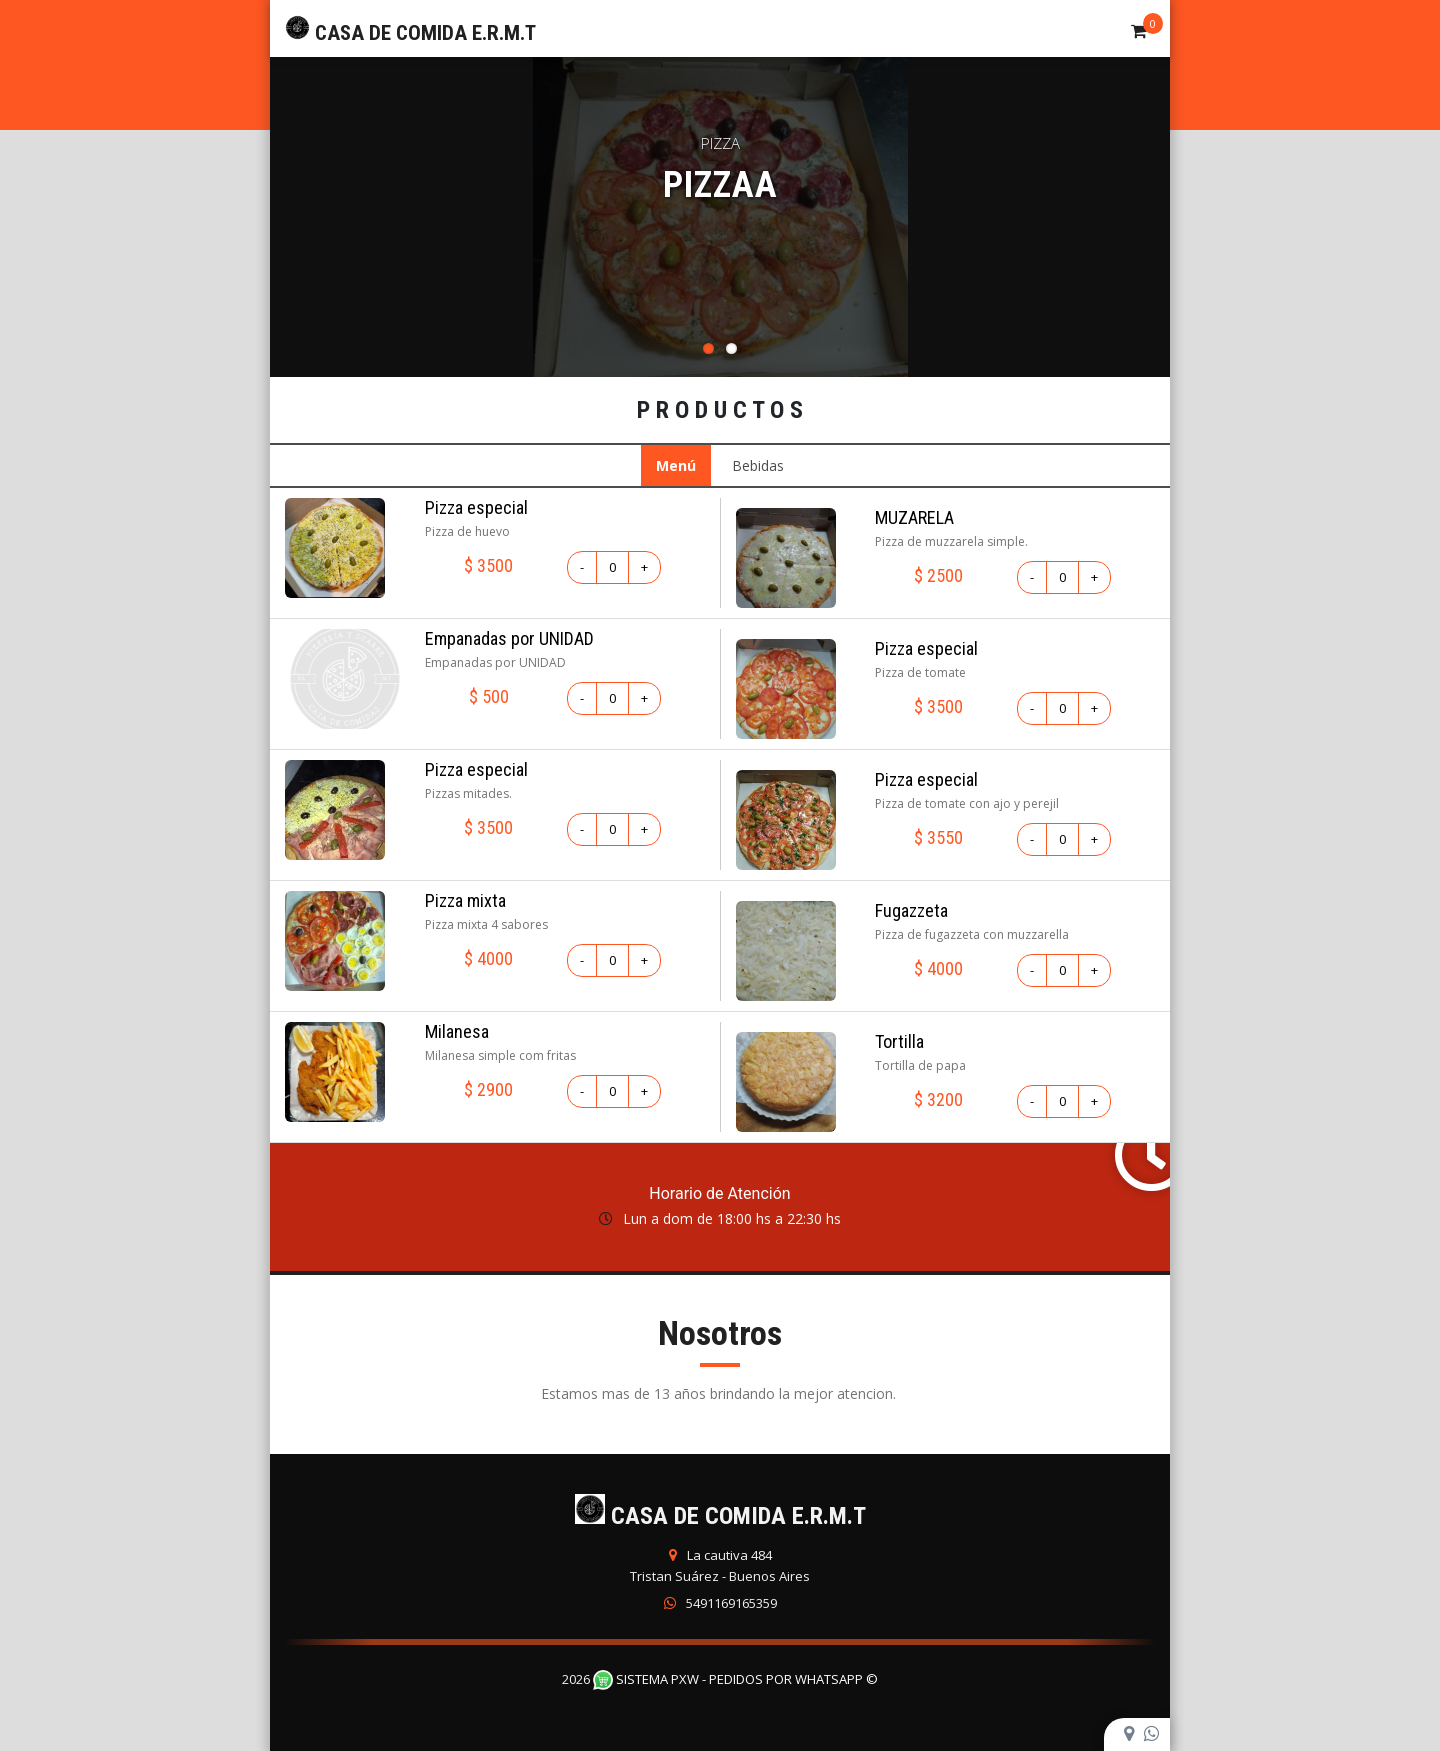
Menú (676, 465)
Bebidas (758, 465)
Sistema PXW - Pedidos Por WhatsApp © (735, 1679)
